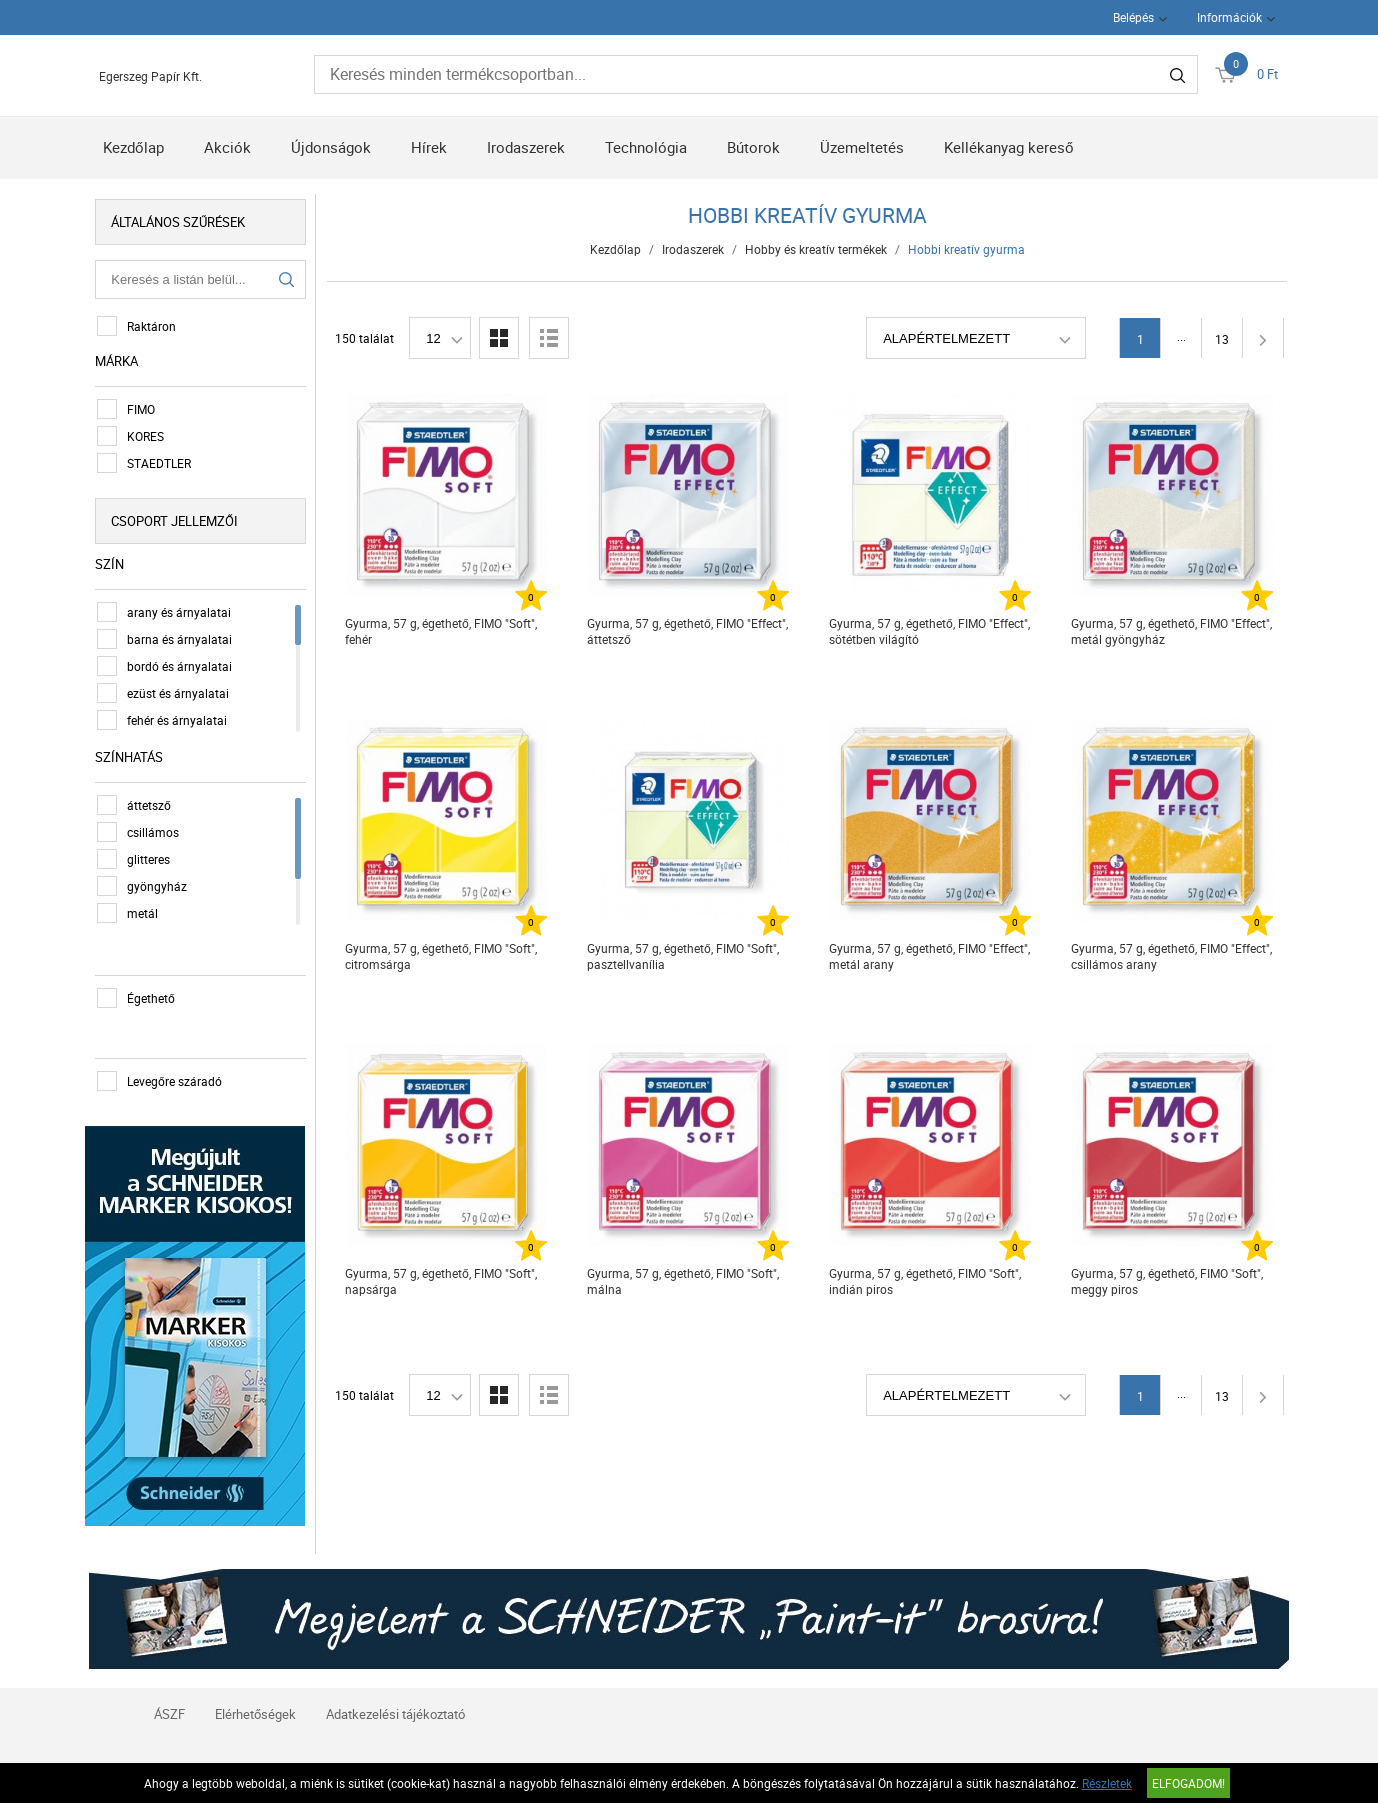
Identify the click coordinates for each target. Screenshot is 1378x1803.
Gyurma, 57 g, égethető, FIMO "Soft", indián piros (926, 1281)
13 (1223, 339)
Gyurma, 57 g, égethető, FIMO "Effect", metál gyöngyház (1172, 631)
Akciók (227, 147)
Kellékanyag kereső (1009, 147)
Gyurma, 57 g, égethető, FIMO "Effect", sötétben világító (930, 631)
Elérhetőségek (255, 1710)
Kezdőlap (133, 147)
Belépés (1133, 17)
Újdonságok (331, 147)
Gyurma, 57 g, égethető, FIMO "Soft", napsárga (442, 1281)
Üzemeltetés (862, 147)
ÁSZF (169, 1710)
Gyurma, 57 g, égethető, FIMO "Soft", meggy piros (1168, 1281)
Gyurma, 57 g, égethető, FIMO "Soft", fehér (442, 631)
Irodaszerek (526, 147)
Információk (1229, 17)
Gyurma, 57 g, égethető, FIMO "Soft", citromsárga (442, 956)
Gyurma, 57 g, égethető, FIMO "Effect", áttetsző (688, 631)
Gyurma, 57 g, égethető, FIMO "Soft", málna (684, 1281)
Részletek (1107, 1783)
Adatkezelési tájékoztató (395, 1710)
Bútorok (753, 147)
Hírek (429, 147)
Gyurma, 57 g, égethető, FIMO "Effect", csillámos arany (1172, 956)
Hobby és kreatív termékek (817, 249)
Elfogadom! (1188, 1783)
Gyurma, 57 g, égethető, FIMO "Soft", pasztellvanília (684, 956)
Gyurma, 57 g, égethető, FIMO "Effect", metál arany (930, 956)
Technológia (646, 147)
